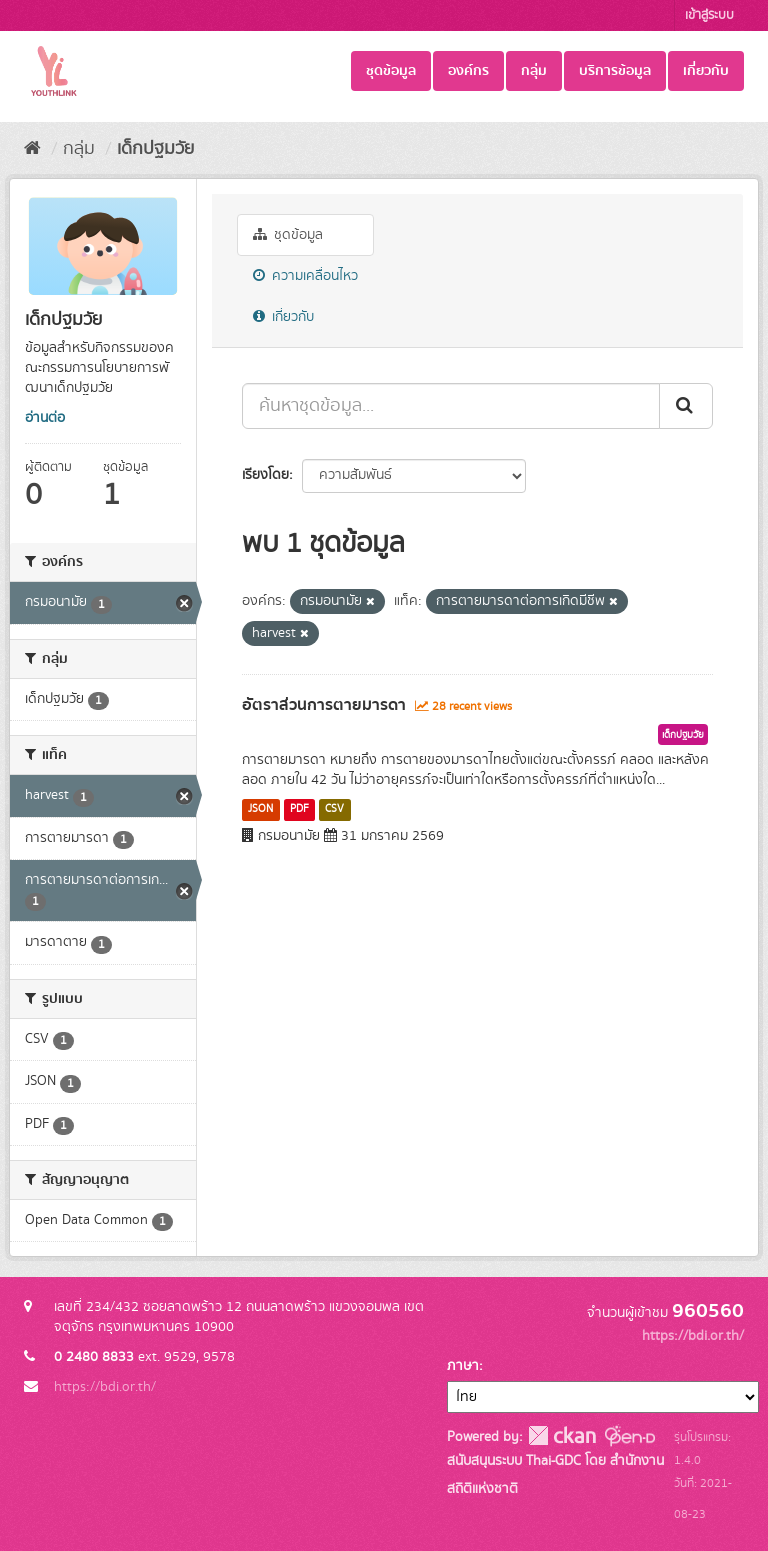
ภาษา (463, 1366)
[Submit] (686, 406)
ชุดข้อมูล (391, 71)
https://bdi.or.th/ (105, 1387)
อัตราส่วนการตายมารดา (324, 705)
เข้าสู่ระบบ (709, 15)
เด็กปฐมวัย (155, 149)
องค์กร (468, 71)
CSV (334, 809)
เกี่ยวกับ (706, 71)
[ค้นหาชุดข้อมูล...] (451, 406)
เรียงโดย (265, 475)
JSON (260, 809)
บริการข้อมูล (615, 71)
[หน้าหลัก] (32, 149)
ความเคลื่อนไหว (305, 276)
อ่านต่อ (45, 418)
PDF (299, 809)
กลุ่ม (534, 71)
